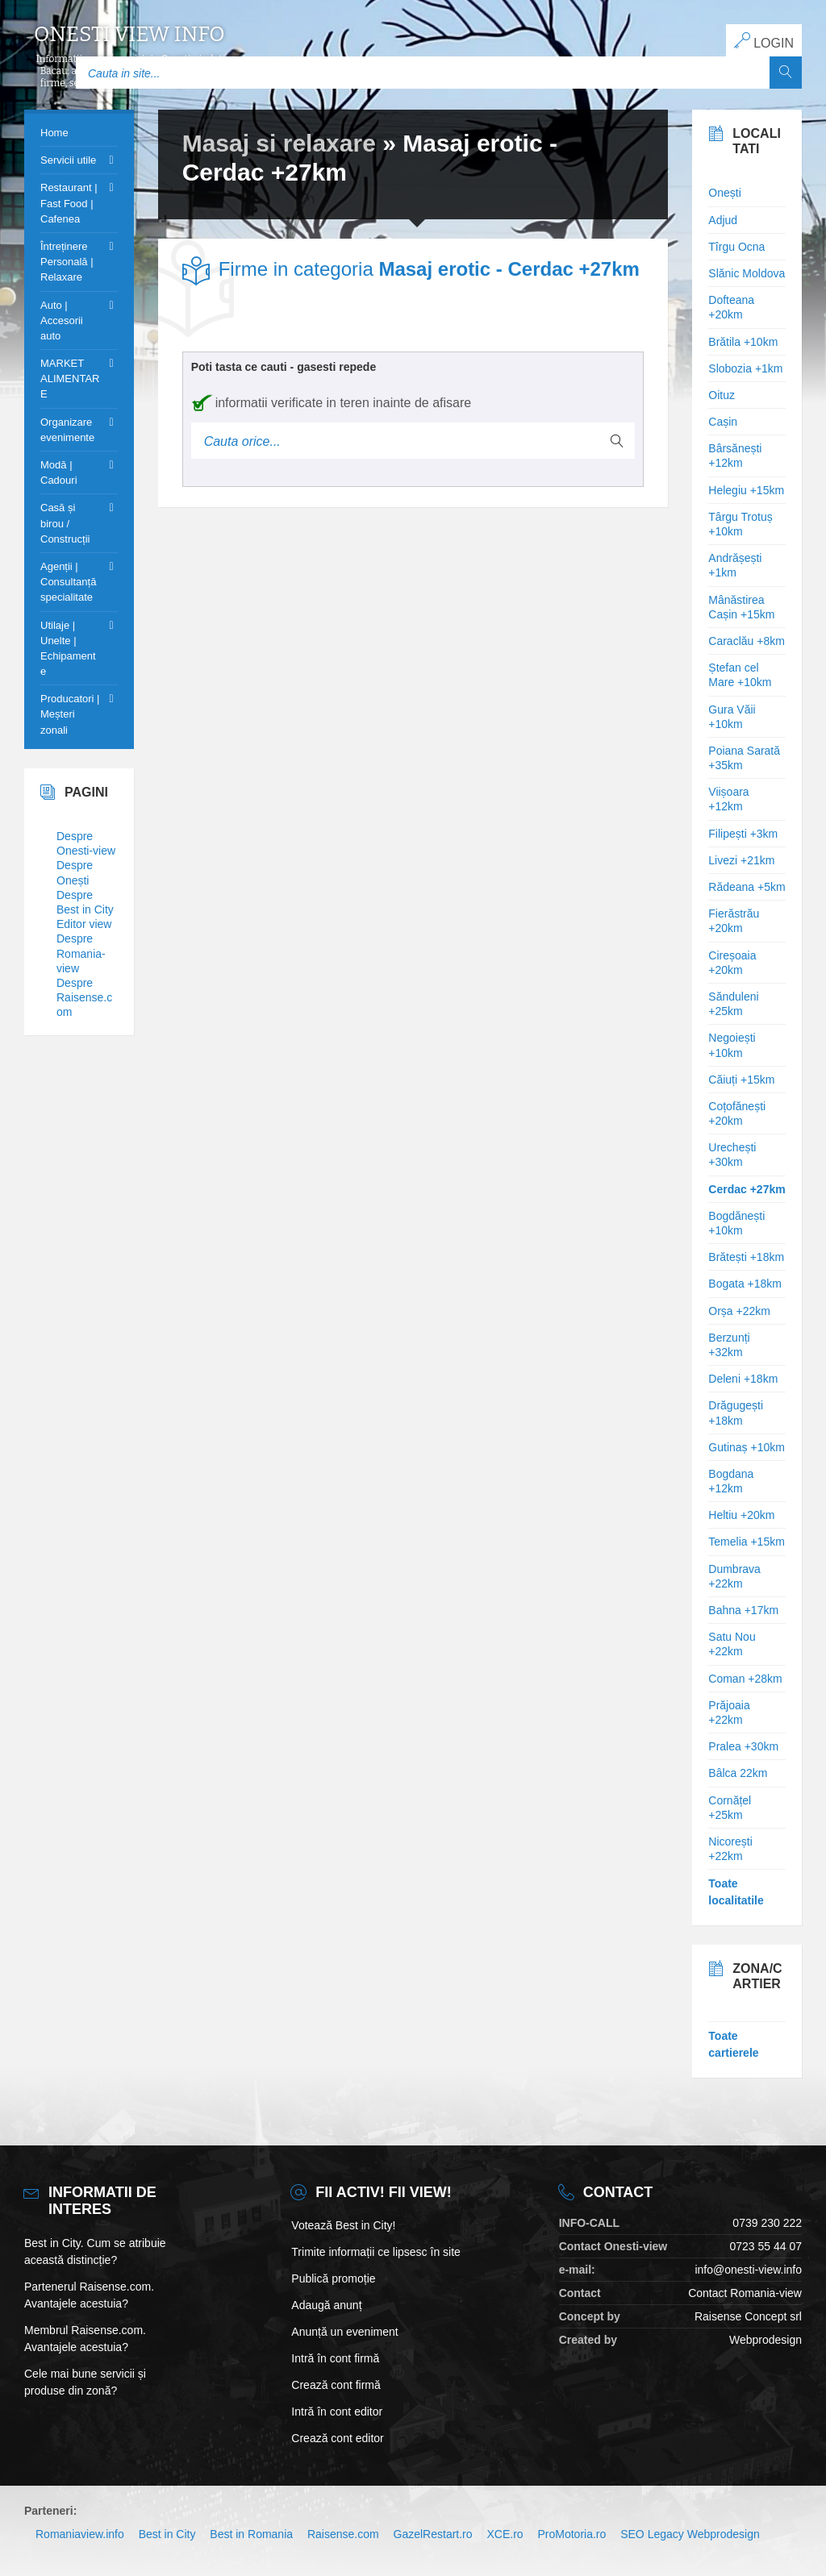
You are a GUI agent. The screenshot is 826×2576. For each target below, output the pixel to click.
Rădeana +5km (746, 886)
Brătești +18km (746, 1257)
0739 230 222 (767, 2222)
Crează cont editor (337, 2438)
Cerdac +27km (746, 1189)
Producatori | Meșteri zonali (69, 714)
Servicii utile (68, 160)
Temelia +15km (746, 1541)
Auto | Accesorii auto (61, 320)
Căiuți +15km (741, 1079)
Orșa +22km (739, 1311)
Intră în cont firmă (335, 2358)
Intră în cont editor (336, 2411)
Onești (724, 192)
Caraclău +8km (746, 641)
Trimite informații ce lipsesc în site (376, 2251)
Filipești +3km (743, 833)
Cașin (722, 421)
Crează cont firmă (335, 2384)
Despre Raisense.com (84, 997)
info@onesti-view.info (748, 2269)
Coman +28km (745, 1678)
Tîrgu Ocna (736, 246)
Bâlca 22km (737, 1773)
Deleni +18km (743, 1378)
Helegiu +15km (746, 490)
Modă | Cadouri (58, 472)
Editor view (83, 924)
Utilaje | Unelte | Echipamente (68, 648)
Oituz (721, 395)
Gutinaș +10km (746, 1447)
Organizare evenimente (67, 429)
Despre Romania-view (81, 953)
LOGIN (764, 41)
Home (54, 133)
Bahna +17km (743, 1610)
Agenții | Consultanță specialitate (68, 581)
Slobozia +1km (745, 368)
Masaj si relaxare (279, 143)
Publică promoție (333, 2278)
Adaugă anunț (326, 2305)
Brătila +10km (743, 341)
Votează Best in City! (343, 2225)
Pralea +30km (743, 1746)
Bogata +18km (745, 1283)
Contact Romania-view (745, 2293)
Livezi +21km (741, 860)
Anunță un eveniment (344, 2331)
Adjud (722, 220)
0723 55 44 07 (765, 2246)
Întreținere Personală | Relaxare (67, 261)
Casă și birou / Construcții (65, 522)
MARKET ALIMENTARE (69, 378)
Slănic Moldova (746, 273)
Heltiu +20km (741, 1515)
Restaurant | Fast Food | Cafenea (69, 202)
